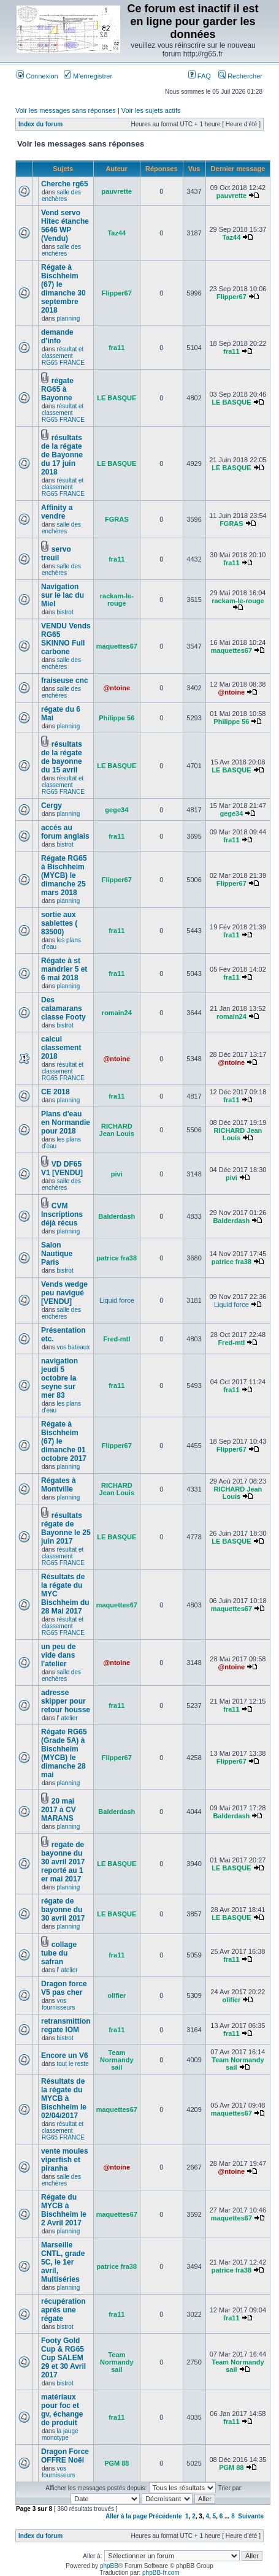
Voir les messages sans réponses (65, 110)
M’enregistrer (88, 76)
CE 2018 (55, 1092)
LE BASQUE (116, 398)
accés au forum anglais (65, 831)
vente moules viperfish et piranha (64, 2160)
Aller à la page (126, 2516)
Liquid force (116, 1300)
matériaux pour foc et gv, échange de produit (62, 2410)
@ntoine (116, 688)
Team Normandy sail (116, 2060)
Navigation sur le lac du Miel (62, 595)
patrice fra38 (117, 1258)
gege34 (116, 810)
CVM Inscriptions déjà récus (62, 1214)
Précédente (165, 2516)
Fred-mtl (116, 1339)
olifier (116, 1995)
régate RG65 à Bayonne (57, 389)
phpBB (109, 2566)
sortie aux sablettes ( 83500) (59, 923)
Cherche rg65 (64, 184)
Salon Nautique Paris (56, 1254)
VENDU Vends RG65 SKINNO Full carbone (66, 639)
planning (68, 318)
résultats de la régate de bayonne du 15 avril (61, 757)
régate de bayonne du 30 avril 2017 (63, 1909)
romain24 (117, 1012)
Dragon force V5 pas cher (64, 1988)
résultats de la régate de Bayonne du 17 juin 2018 (62, 454)
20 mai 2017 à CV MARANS (58, 1810)
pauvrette (117, 191)
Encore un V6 (64, 2055)
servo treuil (56, 553)
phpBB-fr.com (161, 2572)
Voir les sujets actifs (151, 110)
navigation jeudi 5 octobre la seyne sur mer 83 (59, 1378)
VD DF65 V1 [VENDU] (62, 1168)
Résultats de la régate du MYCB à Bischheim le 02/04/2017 (63, 2098)
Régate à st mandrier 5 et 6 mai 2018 (64, 969)
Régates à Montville (58, 1484)
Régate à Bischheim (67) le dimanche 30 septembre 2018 (63, 288)
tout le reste (72, 2063)
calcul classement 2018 (61, 1048)
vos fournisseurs (58, 2004)
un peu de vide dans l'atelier (58, 1655)
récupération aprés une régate (63, 2310)
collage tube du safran (59, 1953)
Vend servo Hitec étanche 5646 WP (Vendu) (65, 225)
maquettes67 (116, 646)
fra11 (116, 347)
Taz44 (116, 233)
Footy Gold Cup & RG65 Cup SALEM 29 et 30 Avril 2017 (63, 2357)
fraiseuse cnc (64, 680)
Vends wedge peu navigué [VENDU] (64, 1293)
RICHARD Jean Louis (116, 1129)
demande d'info (57, 336)
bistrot (64, 612)
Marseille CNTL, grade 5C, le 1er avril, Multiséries (63, 2262)
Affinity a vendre (56, 511)
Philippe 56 (116, 718)
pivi (117, 1174)
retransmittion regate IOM (66, 2025)
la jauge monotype (60, 2434)
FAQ (199, 76)
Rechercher (240, 76)
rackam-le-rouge (117, 599)
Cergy (51, 805)
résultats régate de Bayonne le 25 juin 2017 (66, 1528)
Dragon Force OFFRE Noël (65, 2455)
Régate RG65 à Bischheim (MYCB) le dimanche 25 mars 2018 (64, 875)
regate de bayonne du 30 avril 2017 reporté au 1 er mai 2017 (63, 1861)
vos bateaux (73, 1347)
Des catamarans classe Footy (63, 1008)
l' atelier (66, 1718)
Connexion (37, 76)
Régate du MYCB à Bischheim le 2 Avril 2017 (63, 2210)
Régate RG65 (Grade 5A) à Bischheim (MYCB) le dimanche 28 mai (64, 1753)
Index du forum (40, 124)
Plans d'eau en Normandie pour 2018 (65, 1122)
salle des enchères (61, 195)
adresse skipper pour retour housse (65, 1701)
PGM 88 (116, 2463)
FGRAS (117, 519)
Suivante (251, 2516)
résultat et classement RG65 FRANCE (63, 356)
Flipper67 (117, 293)
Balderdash (116, 1216)
